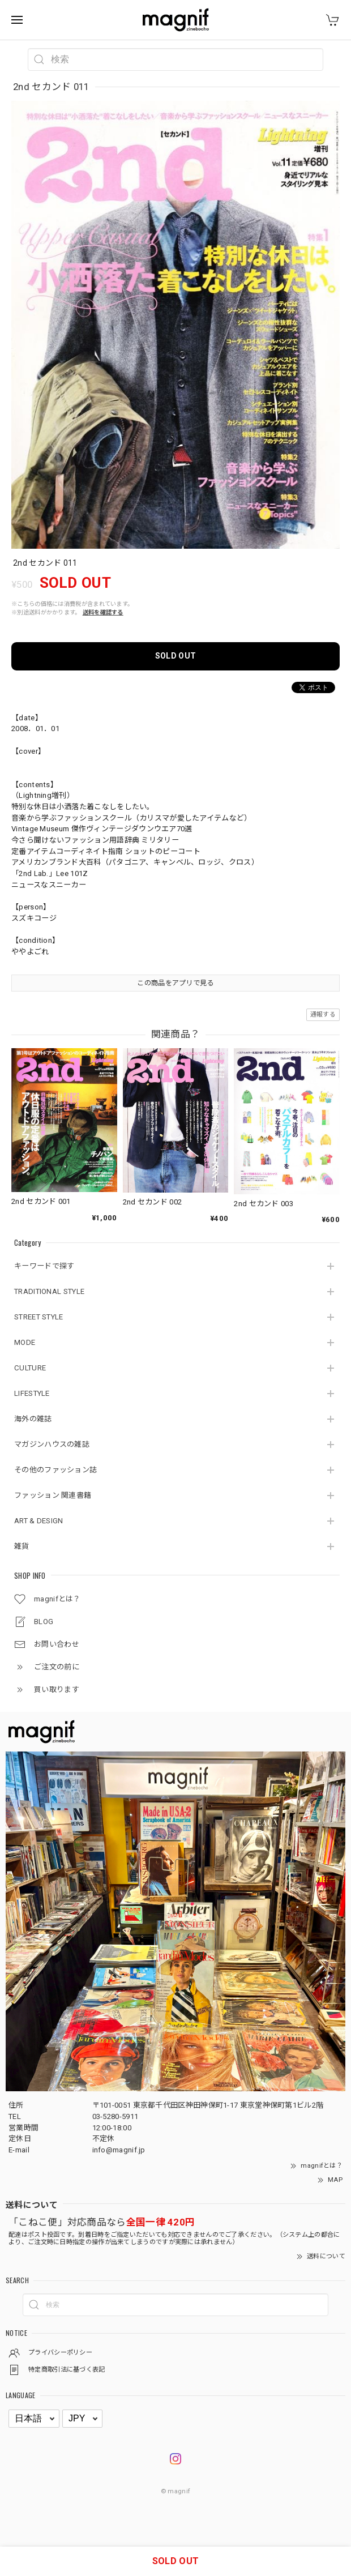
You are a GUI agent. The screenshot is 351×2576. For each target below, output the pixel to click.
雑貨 (21, 1546)
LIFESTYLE (32, 1393)
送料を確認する (103, 612)
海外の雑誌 (33, 1419)
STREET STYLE (38, 1317)
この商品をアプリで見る (175, 983)
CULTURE (30, 1368)
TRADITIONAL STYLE (49, 1291)
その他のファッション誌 (55, 1470)
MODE (24, 1342)
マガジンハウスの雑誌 (51, 1444)
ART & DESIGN (38, 1520)
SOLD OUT (175, 655)
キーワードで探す (44, 1266)
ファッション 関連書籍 (52, 1495)
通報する (323, 1014)
